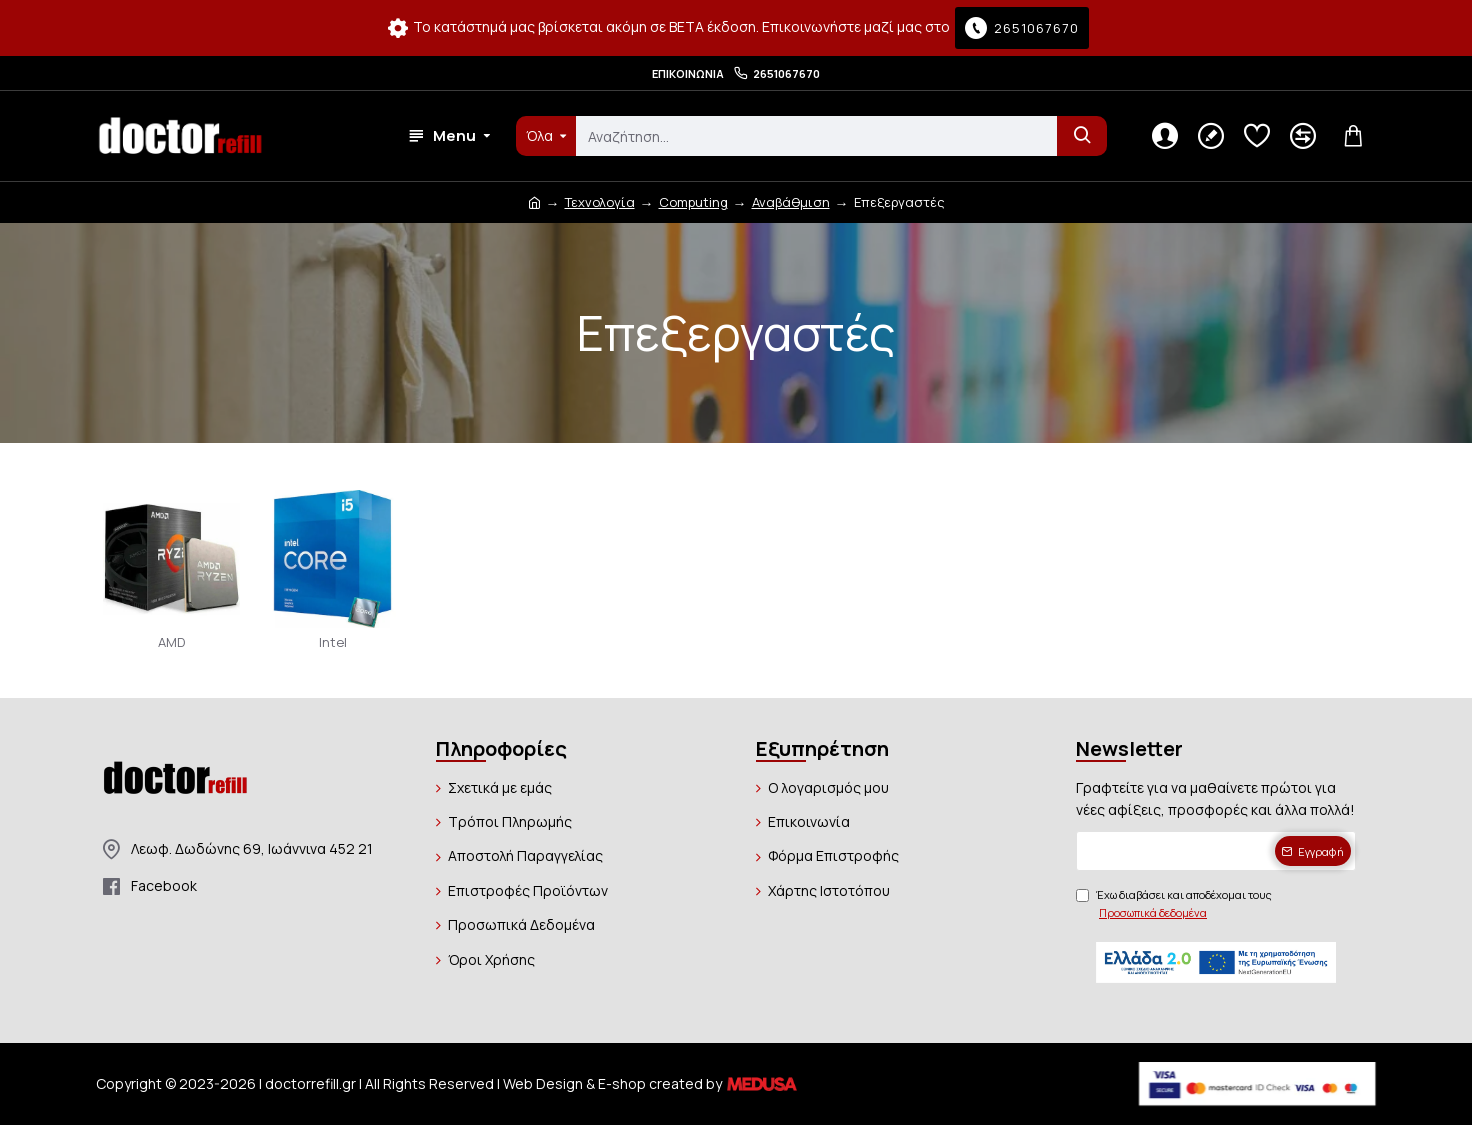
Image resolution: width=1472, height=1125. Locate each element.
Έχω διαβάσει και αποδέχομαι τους (1174, 904)
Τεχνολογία (600, 202)
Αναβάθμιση (791, 202)
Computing (693, 202)
